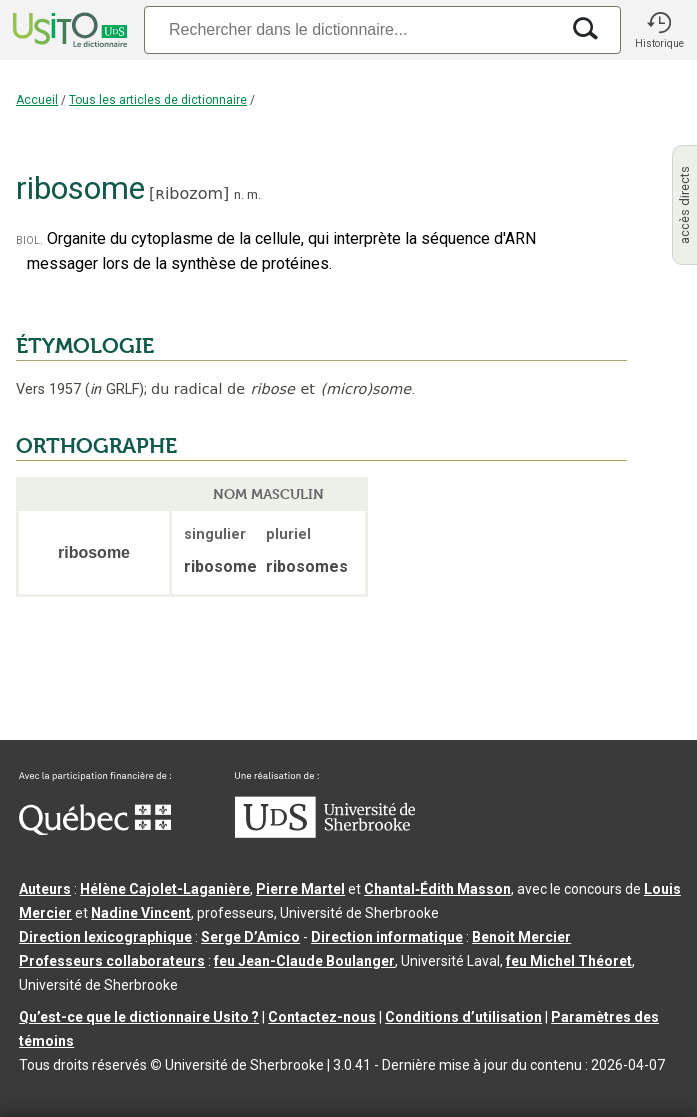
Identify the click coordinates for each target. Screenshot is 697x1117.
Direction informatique (387, 937)
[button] (659, 30)
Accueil (37, 100)
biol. (29, 239)
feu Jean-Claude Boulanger (304, 961)
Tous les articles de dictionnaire (158, 100)
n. (239, 194)
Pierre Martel (300, 889)
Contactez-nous (322, 1017)
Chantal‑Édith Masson (437, 889)
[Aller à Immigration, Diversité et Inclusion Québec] (95, 830)
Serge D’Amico (250, 937)
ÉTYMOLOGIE (85, 346)
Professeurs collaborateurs (112, 961)
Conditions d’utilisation (463, 1017)
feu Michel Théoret (569, 961)
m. (254, 194)
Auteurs (45, 889)
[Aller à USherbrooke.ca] (325, 833)
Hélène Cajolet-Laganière (165, 889)
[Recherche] (351, 29)
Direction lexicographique (105, 937)
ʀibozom (189, 193)
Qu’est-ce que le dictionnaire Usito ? (139, 1017)
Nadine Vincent (141, 913)
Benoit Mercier (521, 937)
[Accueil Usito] (68, 30)
